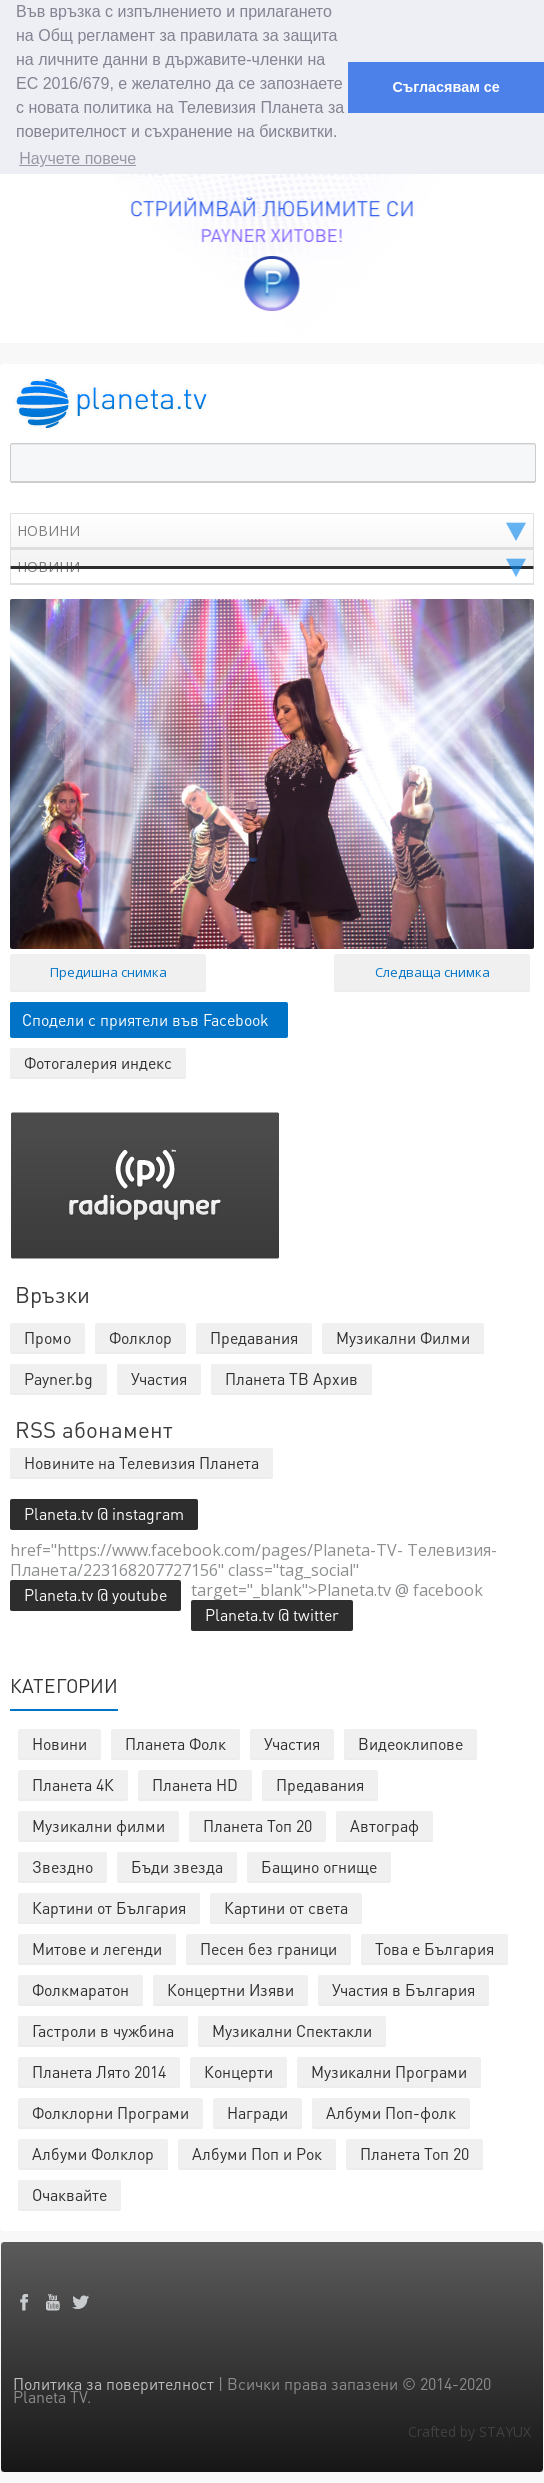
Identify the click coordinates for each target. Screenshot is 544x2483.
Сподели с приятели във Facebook (145, 1019)
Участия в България (403, 1989)
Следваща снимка (432, 972)
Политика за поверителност (113, 2383)
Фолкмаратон (80, 1989)
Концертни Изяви (230, 1989)
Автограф (384, 1825)
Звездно (62, 1866)
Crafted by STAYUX (469, 2431)
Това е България (434, 1948)
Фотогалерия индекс (98, 1062)
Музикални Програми (389, 2071)
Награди (257, 2112)
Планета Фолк (175, 1743)
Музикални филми (98, 1825)
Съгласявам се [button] (445, 87)
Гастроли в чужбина (103, 2030)
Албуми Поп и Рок (257, 2153)
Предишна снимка (108, 972)
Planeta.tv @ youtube (95, 1594)
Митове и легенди (97, 1948)
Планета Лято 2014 (99, 2071)
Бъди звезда (177, 1866)
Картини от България (109, 1907)
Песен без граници (268, 1948)
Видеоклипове (410, 1743)
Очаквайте (69, 2194)
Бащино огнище (319, 1866)
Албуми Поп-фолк (391, 2112)
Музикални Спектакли (292, 2030)
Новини (59, 1743)
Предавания (320, 1784)
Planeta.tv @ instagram (104, 1513)
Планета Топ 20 (257, 1825)
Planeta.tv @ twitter (272, 1614)
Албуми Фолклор (93, 2153)
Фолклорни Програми (110, 2112)
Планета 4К (73, 1784)
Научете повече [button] (77, 158)
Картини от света (286, 1907)
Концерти (238, 2071)
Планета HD (195, 1784)
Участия (292, 1743)
